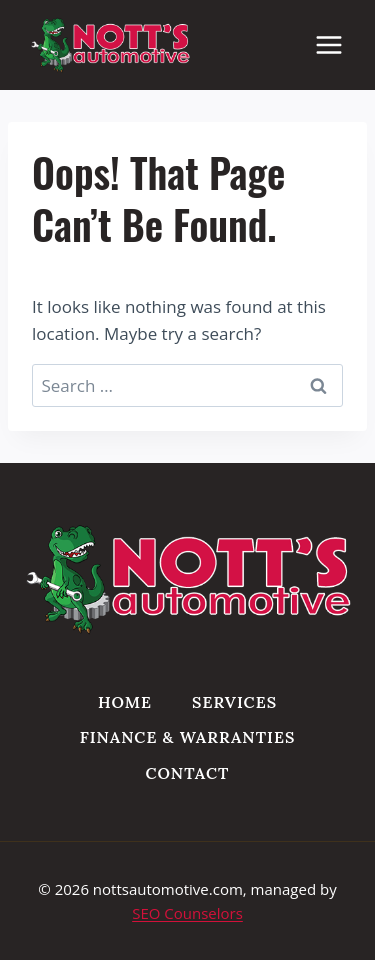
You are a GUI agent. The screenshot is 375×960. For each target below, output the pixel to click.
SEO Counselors (187, 913)
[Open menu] (339, 44)
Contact (188, 773)
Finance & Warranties (188, 737)
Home (125, 702)
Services (234, 702)
